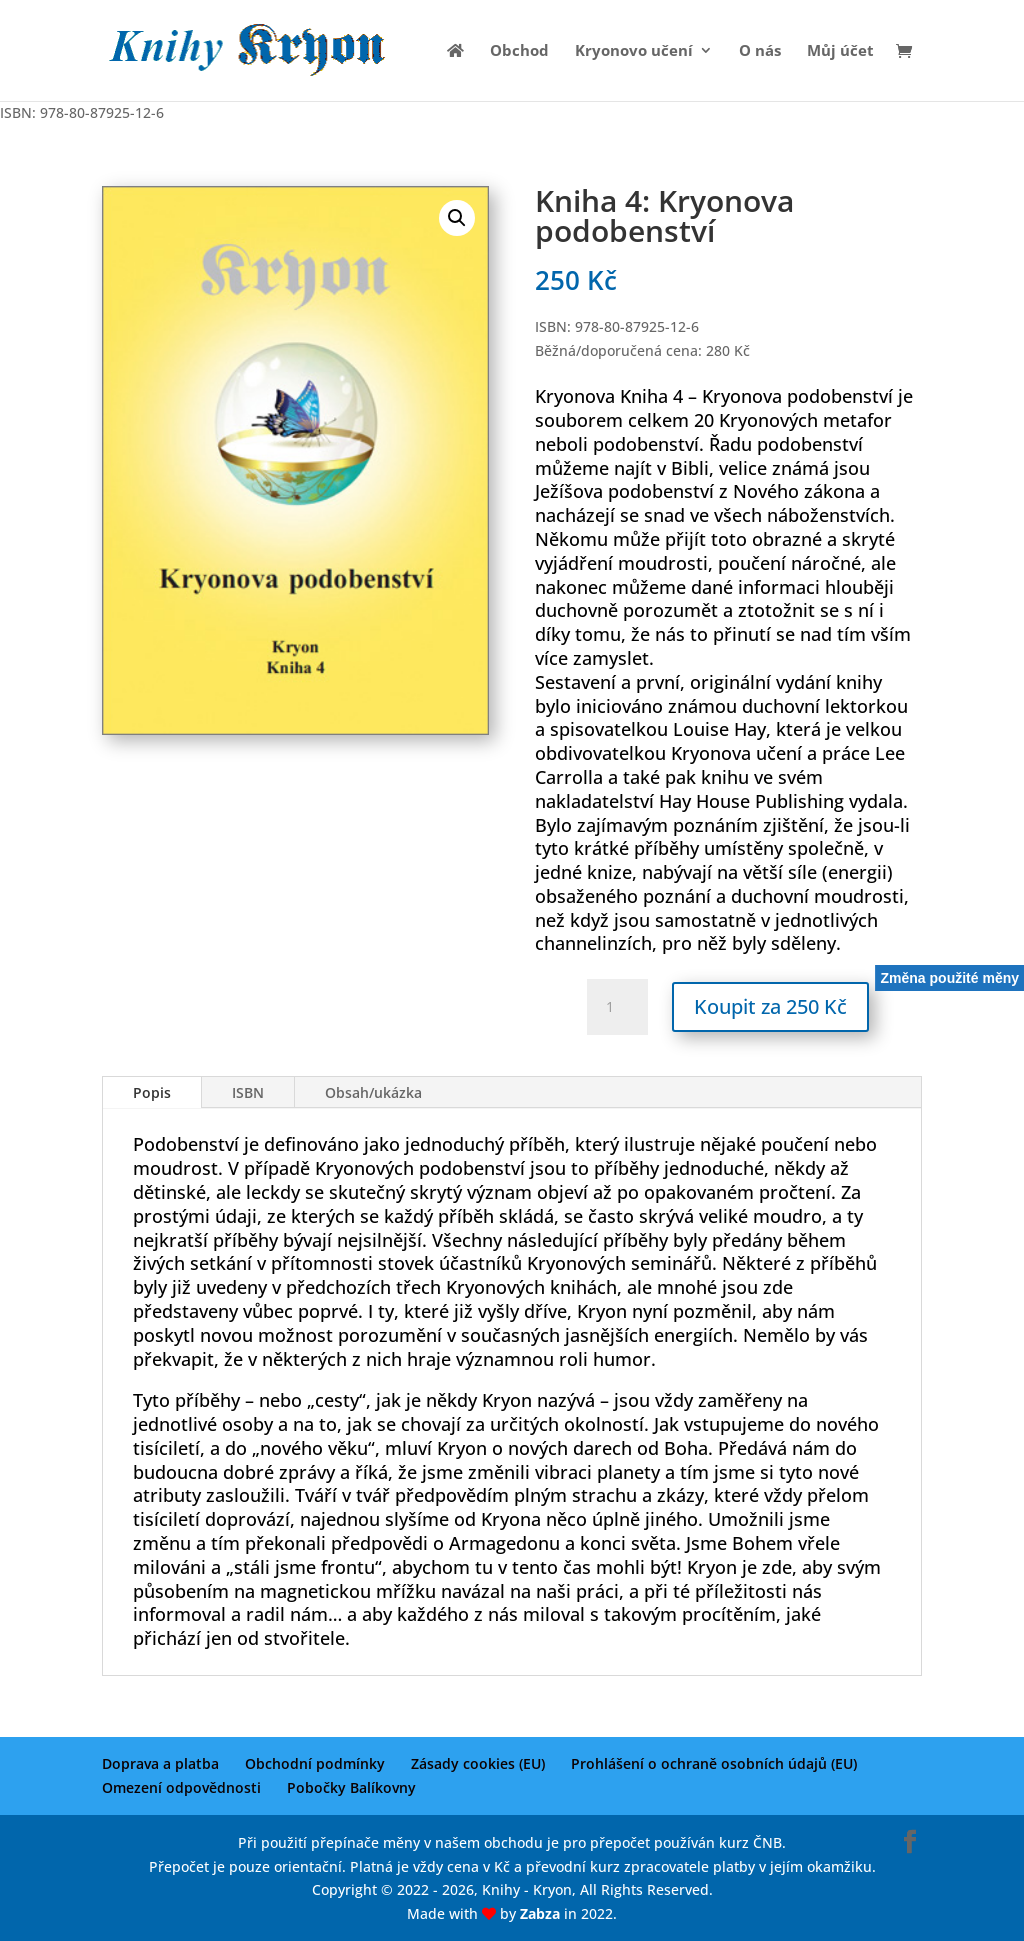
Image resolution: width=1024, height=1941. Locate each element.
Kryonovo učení (634, 51)
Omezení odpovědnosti (181, 1787)
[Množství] (617, 1007)
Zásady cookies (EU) (478, 1763)
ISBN (248, 1092)
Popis (152, 1092)
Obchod (519, 51)
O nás (760, 51)
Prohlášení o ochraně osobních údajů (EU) (714, 1763)
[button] (457, 218)
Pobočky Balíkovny (351, 1787)
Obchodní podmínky (315, 1763)
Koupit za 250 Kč (770, 1006)
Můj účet (840, 51)
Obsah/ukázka (373, 1092)
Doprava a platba (160, 1763)
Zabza (540, 1913)
